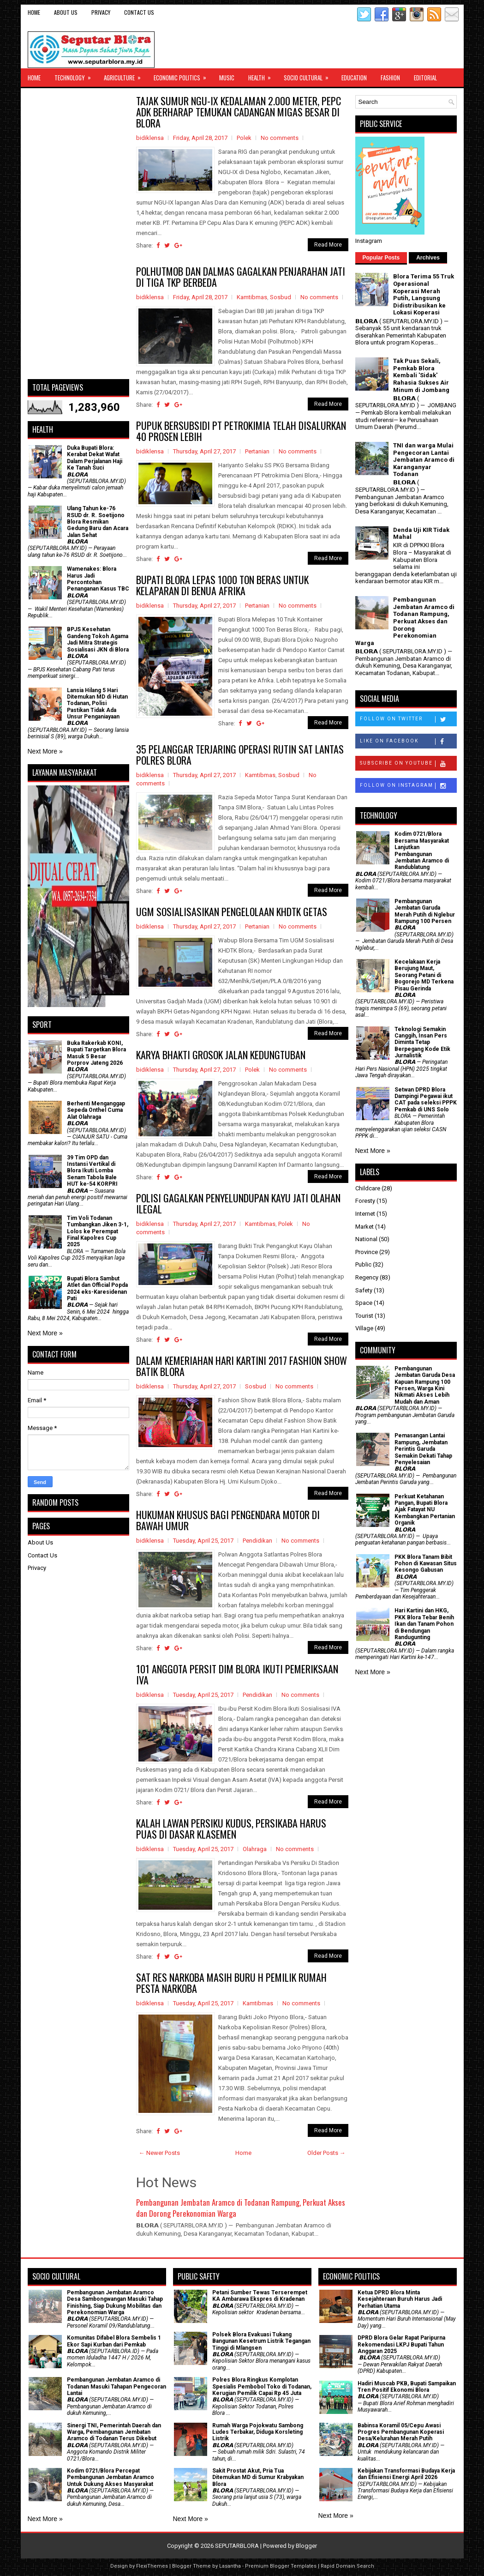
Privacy (100, 12)
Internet (365, 1213)
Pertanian (257, 451)
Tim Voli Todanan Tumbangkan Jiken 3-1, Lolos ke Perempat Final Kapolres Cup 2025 (97, 1231)
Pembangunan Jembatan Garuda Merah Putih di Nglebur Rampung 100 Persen (424, 911)
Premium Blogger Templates (281, 2566)
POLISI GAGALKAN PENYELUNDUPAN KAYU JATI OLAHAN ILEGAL (238, 1203)
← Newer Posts (159, 2152)
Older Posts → (326, 2152)
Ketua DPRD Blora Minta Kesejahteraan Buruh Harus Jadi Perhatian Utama (400, 2299)
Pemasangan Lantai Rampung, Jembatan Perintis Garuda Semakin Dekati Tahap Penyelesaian (423, 1449)
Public (363, 1264)
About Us (66, 12)
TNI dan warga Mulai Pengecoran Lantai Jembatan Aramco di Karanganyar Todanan (423, 459)
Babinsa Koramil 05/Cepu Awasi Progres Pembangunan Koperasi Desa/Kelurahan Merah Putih (401, 2432)
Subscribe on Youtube (408, 763)
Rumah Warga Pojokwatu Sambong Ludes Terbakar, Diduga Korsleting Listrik (257, 2432)
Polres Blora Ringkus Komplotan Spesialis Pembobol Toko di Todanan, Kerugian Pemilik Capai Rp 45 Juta (261, 2386)
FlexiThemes (152, 2566)
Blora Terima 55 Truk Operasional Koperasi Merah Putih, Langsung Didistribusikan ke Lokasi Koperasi (423, 294)
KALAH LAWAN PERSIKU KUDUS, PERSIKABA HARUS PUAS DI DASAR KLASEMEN (231, 1828)
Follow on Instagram (408, 786)
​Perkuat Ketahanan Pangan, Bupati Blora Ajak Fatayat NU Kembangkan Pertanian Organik (424, 1509)
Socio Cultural (309, 75)
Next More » (45, 751)
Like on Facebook (408, 741)
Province (366, 1252)
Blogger (306, 2545)
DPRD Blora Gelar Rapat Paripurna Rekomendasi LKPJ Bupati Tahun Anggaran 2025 (401, 2344)
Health (262, 75)
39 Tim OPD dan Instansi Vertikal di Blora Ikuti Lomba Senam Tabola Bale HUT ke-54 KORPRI (92, 1171)
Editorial (425, 77)
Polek (244, 137)
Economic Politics (183, 75)
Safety (363, 1290)
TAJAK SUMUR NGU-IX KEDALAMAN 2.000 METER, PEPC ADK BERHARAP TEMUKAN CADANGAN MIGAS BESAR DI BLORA (238, 111)
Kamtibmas (252, 297)
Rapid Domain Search (347, 2566)
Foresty (365, 1200)
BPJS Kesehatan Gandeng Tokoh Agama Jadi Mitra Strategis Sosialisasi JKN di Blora (98, 639)
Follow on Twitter (408, 719)
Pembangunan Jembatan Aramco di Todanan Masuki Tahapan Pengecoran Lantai (116, 2386)
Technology (75, 75)
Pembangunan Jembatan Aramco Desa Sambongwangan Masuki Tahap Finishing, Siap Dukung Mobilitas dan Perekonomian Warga (115, 2302)
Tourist (364, 1315)
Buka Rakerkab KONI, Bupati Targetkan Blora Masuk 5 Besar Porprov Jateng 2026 (96, 1053)
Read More (328, 244)
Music (226, 77)
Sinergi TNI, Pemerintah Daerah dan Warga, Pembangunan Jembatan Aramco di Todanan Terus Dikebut (114, 2432)
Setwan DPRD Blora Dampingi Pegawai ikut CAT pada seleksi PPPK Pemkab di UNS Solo (425, 1099)
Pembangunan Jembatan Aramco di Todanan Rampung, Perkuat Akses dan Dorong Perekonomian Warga (240, 2207)
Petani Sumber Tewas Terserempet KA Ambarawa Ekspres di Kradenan (259, 2295)
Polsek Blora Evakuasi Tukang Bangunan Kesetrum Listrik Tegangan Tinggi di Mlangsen (261, 2341)
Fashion (390, 77)
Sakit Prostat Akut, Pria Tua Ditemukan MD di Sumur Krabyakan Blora (258, 2477)
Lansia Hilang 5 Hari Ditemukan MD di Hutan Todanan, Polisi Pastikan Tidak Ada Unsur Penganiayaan (97, 703)
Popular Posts (381, 257)
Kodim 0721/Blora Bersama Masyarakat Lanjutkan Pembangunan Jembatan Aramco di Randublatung (421, 850)
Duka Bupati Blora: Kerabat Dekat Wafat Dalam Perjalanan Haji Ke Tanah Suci (94, 458)
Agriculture (125, 75)
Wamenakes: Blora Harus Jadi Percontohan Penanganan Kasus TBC (98, 579)
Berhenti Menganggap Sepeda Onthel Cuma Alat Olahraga (96, 1110)
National (366, 1239)
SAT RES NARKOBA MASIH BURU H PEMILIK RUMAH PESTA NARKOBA (231, 1983)
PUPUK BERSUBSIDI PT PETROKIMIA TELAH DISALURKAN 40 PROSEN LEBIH (241, 431)
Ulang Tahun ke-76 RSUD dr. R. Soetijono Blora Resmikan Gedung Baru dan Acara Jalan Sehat (97, 521)
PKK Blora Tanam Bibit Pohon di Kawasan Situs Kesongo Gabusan (425, 1564)
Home (34, 12)
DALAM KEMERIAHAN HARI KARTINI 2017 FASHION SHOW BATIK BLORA (241, 1366)
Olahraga (255, 1849)
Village (364, 1328)
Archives (428, 257)
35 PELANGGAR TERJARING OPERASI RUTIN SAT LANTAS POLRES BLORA (240, 754)
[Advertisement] (78, 233)
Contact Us (139, 12)
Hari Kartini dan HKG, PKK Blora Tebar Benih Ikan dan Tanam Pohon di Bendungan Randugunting (424, 1624)
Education (354, 77)
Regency (366, 1277)
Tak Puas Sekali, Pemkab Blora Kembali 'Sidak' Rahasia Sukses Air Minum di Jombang (421, 375)
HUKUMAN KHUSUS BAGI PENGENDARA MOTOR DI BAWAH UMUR (228, 1520)
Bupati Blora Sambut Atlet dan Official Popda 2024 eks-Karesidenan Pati (97, 1288)
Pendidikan (257, 1540)
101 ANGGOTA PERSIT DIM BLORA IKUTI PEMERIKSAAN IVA (237, 1674)
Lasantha (230, 2566)
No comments (280, 137)
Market (364, 1226)
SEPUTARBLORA (237, 2545)
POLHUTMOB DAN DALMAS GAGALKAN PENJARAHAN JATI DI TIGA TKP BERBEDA (240, 276)
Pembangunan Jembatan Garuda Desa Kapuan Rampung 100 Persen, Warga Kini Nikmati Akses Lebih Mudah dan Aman (424, 1385)
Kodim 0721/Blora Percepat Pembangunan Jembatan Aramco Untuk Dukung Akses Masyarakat (110, 2477)
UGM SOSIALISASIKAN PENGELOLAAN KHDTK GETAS (231, 911)
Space (363, 1302)
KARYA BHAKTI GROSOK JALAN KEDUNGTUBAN (220, 1054)
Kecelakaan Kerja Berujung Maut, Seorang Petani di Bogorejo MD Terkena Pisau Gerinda (424, 975)
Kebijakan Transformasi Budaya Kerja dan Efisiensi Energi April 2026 (406, 2473)
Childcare (367, 1188)
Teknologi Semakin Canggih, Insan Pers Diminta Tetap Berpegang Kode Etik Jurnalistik (422, 1042)
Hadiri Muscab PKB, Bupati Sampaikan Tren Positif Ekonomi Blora (407, 2386)
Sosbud (280, 297)
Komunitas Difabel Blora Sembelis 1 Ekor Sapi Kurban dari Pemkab (114, 2341)
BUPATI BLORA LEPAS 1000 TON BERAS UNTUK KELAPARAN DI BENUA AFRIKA (222, 585)
